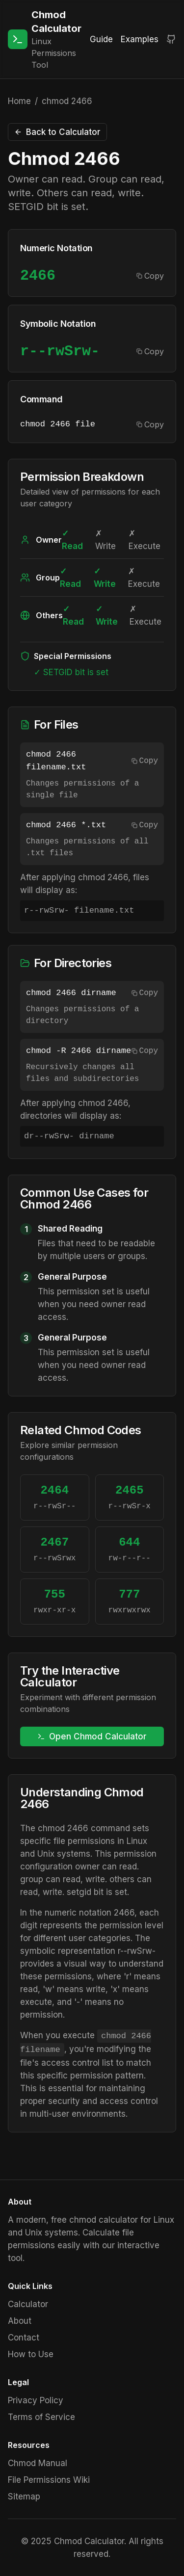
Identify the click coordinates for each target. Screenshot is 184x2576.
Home (19, 101)
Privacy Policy (35, 2400)
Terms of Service (41, 2417)
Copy (150, 276)
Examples (139, 39)
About (19, 2321)
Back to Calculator (57, 132)
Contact (23, 2337)
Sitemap (24, 2496)
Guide (101, 39)
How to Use (30, 2354)
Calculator (28, 2304)
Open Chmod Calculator (92, 1736)
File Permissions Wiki (49, 2480)
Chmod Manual (37, 2463)
